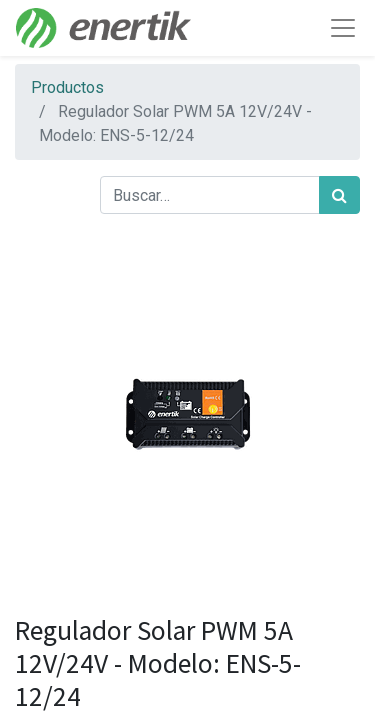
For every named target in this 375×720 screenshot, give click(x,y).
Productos (67, 87)
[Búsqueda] (339, 195)
